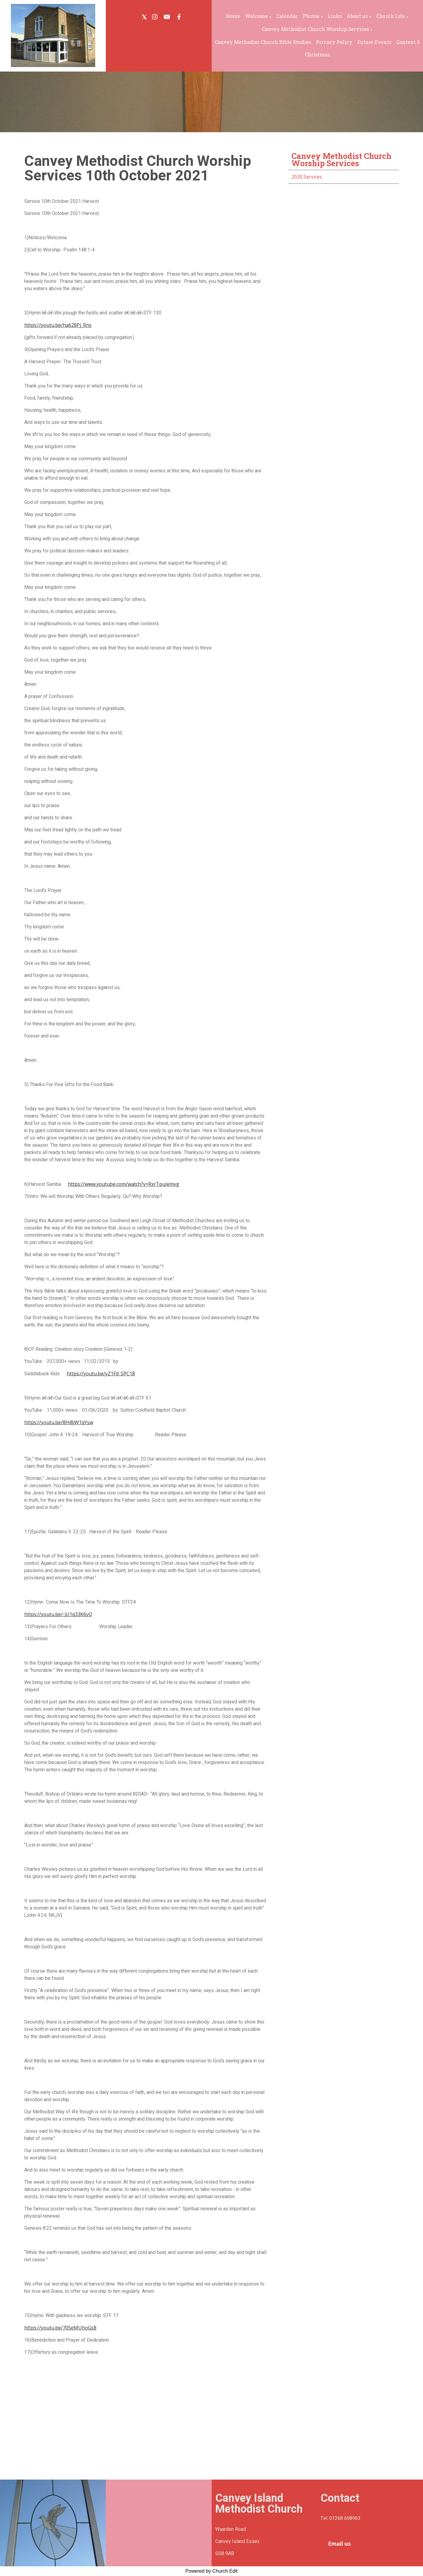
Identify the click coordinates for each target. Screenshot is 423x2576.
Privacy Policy (334, 42)
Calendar (287, 16)
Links (335, 16)
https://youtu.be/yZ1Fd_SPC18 (101, 1373)
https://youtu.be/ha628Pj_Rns (58, 325)
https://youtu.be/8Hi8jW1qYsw (58, 1422)
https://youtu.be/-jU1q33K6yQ (58, 1614)
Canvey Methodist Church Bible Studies (263, 42)
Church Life (390, 16)
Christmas (317, 54)
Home (233, 16)
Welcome (256, 16)
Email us (339, 2543)
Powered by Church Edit (211, 2571)
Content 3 (408, 42)
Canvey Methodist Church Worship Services (315, 29)
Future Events (374, 42)
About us (357, 16)
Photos (311, 16)
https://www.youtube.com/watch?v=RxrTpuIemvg (123, 1184)
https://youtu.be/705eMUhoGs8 (60, 2327)
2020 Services (306, 176)
